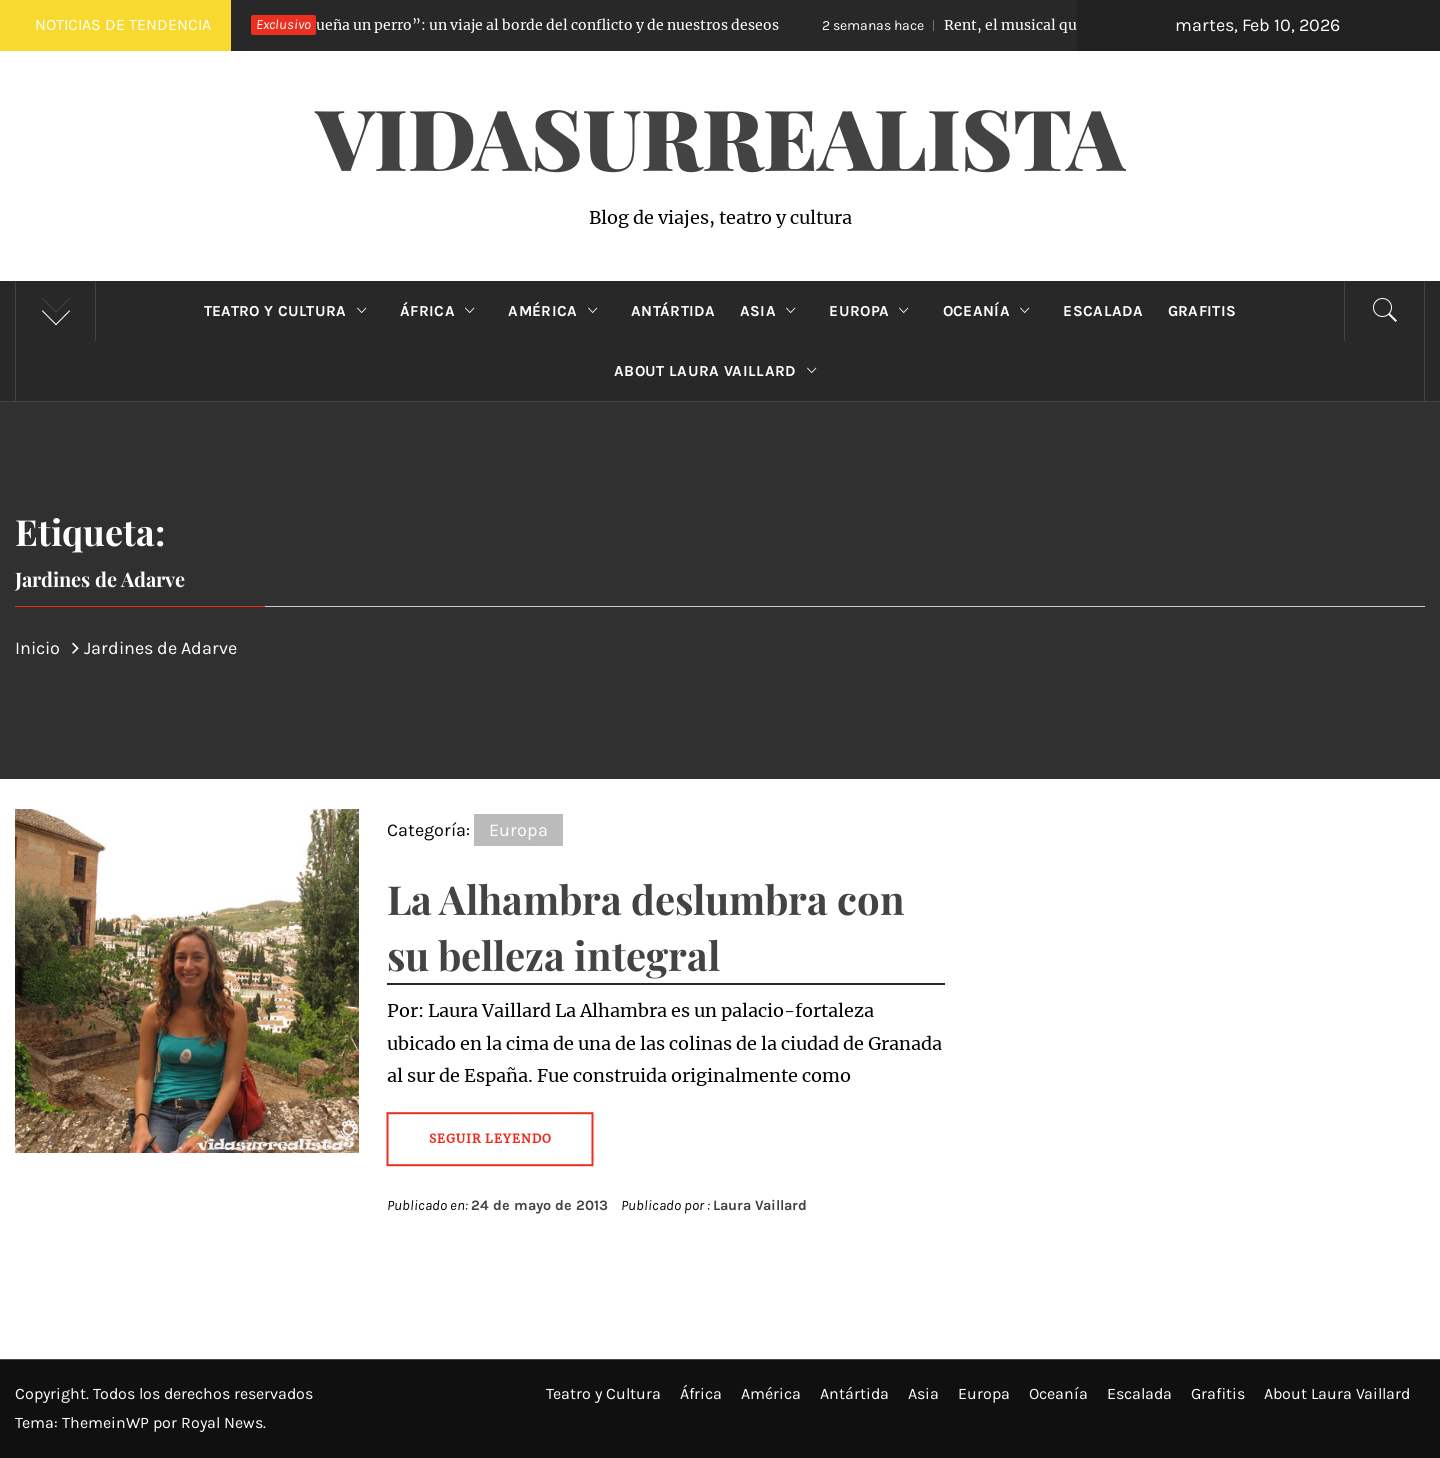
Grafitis (1202, 311)
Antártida (673, 311)
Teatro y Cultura (290, 311)
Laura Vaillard (760, 1205)
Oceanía (991, 311)
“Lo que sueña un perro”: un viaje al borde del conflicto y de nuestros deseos (486, 25)
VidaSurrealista (720, 136)
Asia (773, 311)
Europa (873, 311)
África (442, 311)
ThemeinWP (107, 1422)
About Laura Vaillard (720, 371)
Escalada (1103, 311)
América (557, 311)
